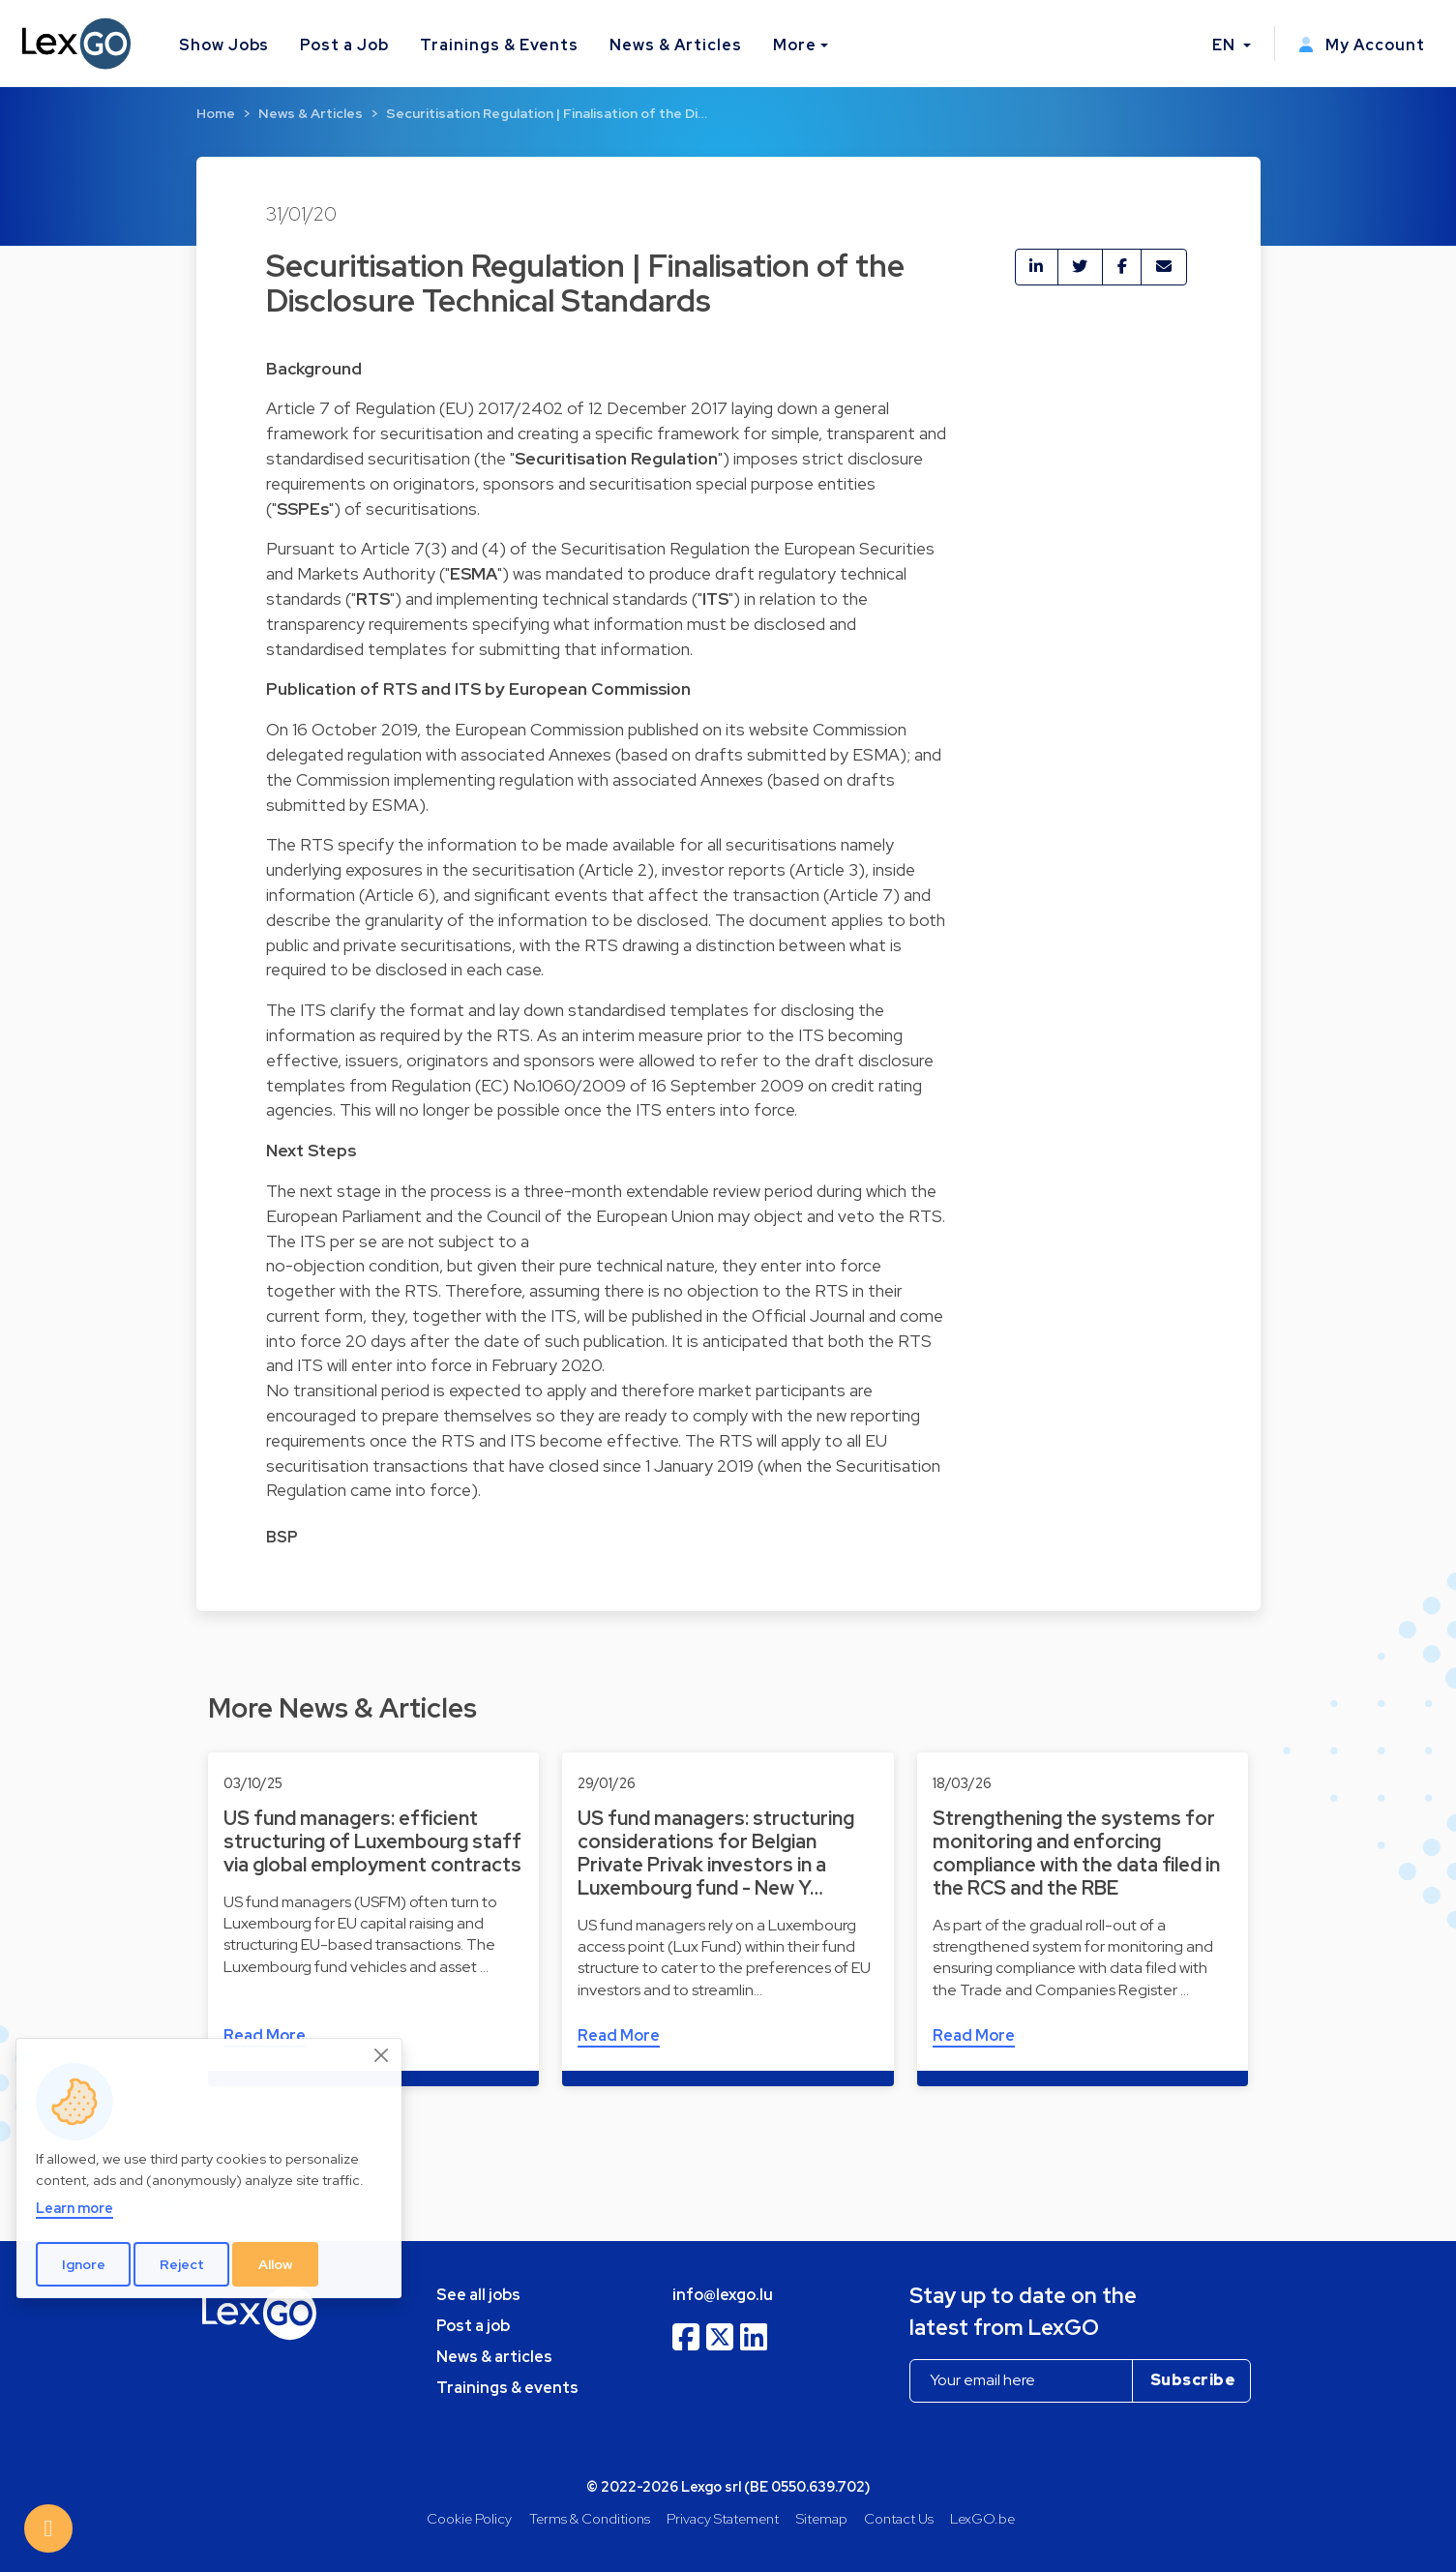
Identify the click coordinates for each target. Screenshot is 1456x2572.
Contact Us (899, 2518)
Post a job (473, 2326)
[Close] (382, 2055)
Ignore (83, 2264)
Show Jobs (224, 45)
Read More (619, 2035)
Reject (182, 2264)
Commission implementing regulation (435, 779)
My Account (1361, 45)
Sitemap (821, 2518)
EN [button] (1225, 45)
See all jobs (478, 2295)
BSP (282, 1537)
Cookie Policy (469, 2518)
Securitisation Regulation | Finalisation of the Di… (546, 113)
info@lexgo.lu (722, 2295)
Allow (275, 2264)
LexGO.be (982, 2518)
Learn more (74, 2207)
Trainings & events (507, 2388)
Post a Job (344, 45)
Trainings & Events (499, 45)
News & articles (494, 2357)
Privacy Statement (723, 2518)
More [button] (795, 45)
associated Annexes (536, 754)
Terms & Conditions (589, 2518)
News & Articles (675, 45)
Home (215, 113)
